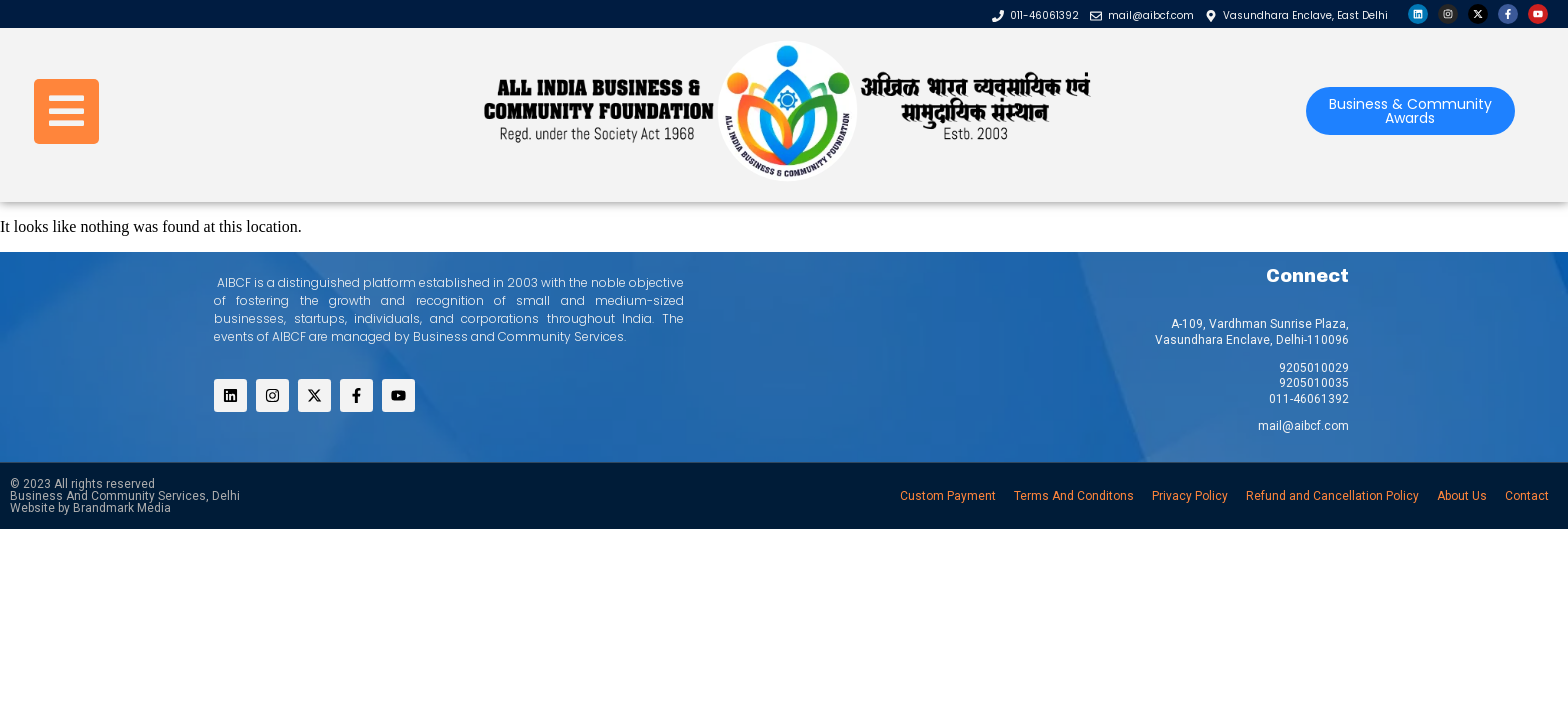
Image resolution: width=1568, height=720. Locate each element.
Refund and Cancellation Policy (1332, 496)
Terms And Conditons (1074, 496)
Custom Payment (948, 496)
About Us (1462, 496)
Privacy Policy (1190, 496)
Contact (1527, 496)
